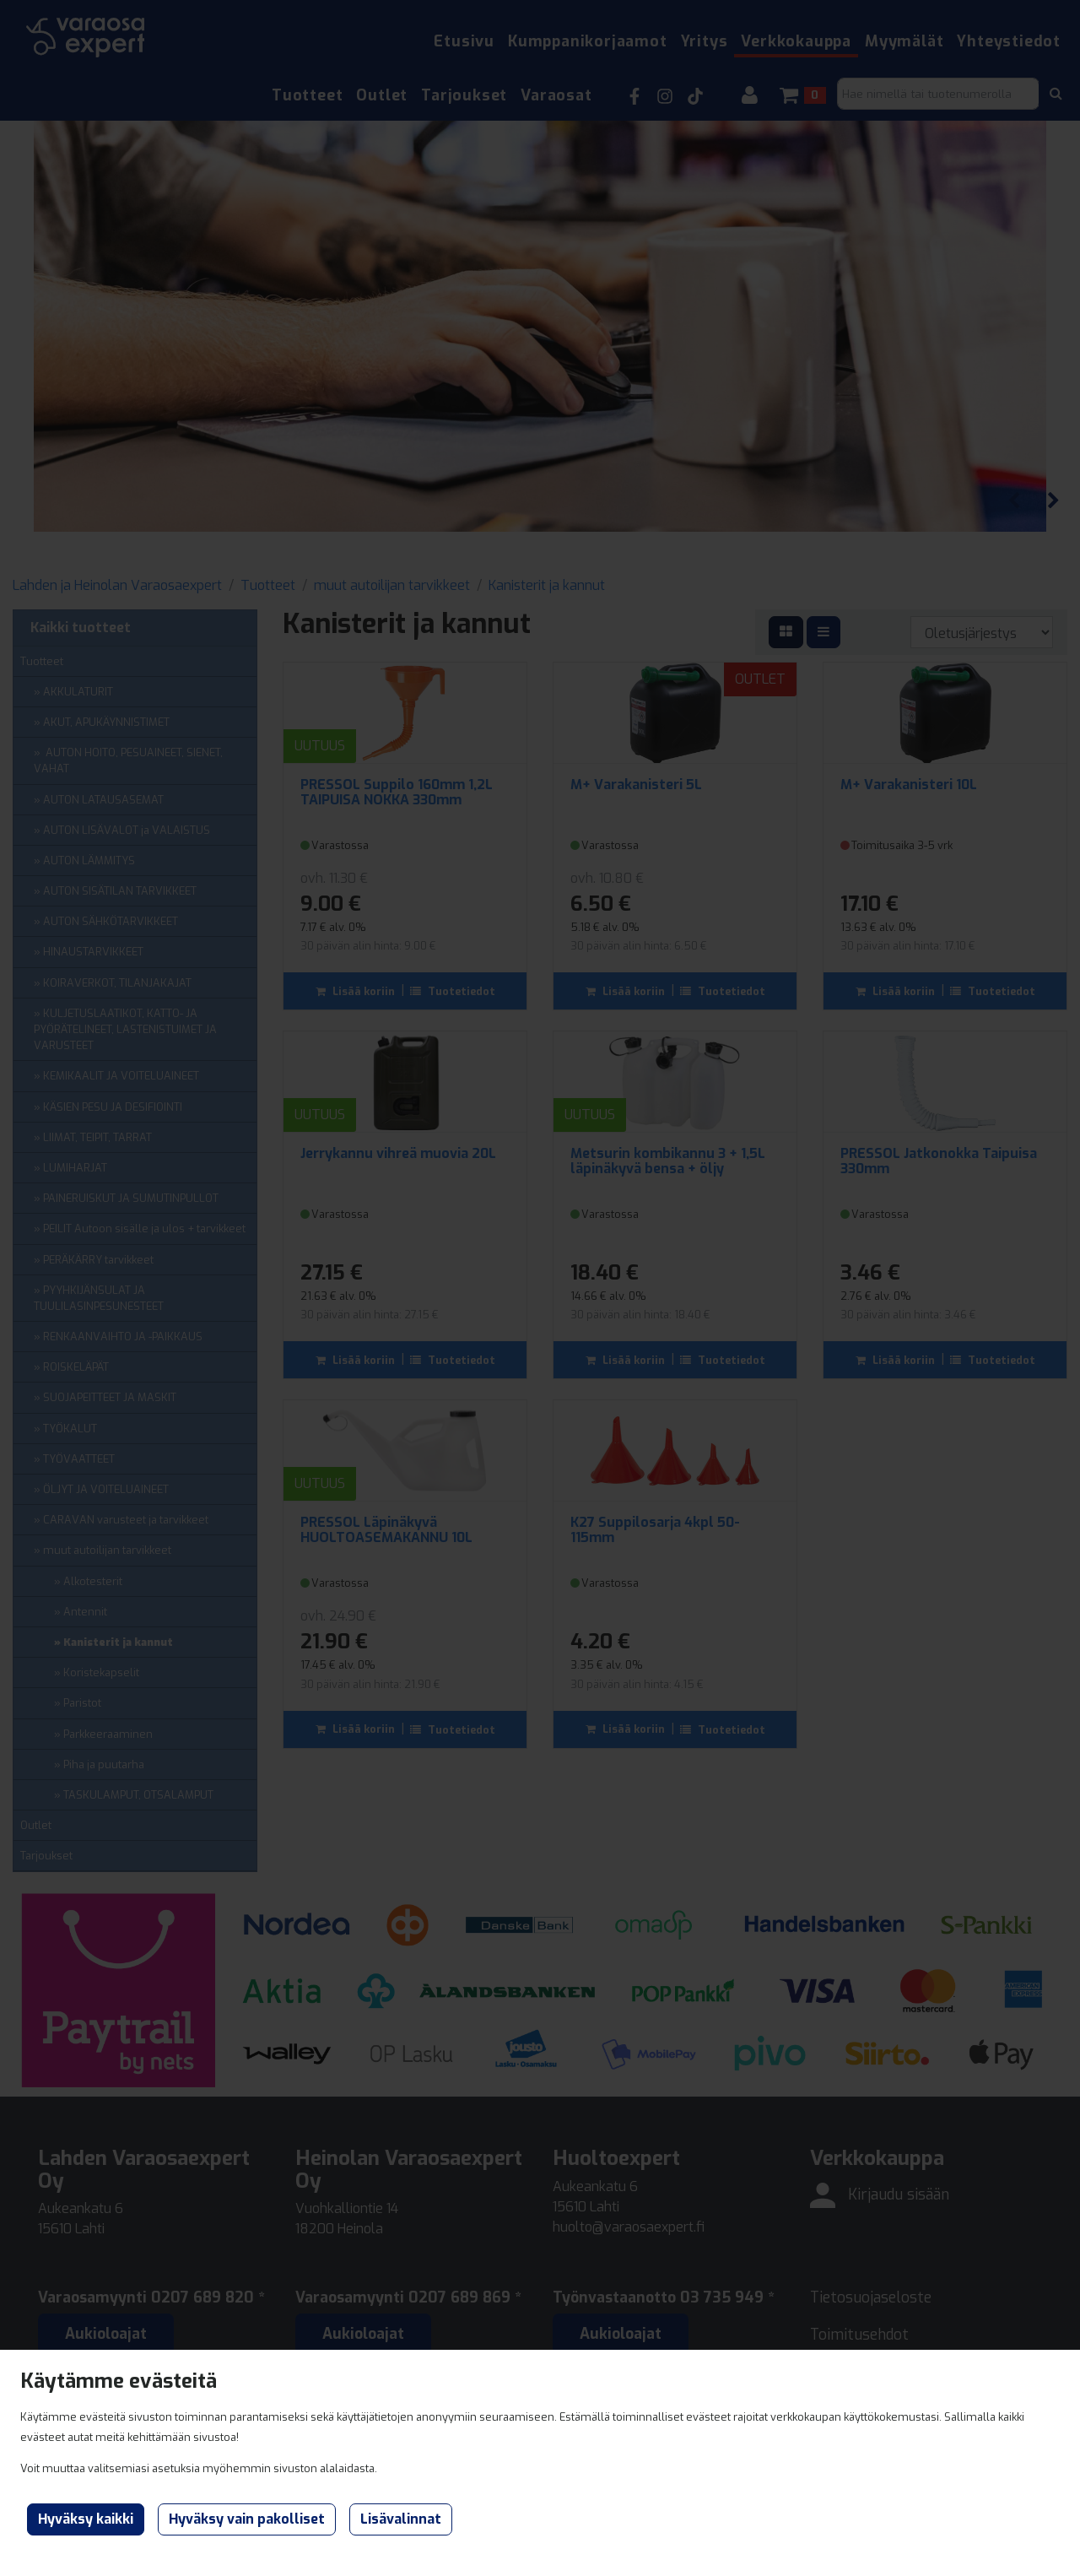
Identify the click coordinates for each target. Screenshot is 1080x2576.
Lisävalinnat (400, 2519)
